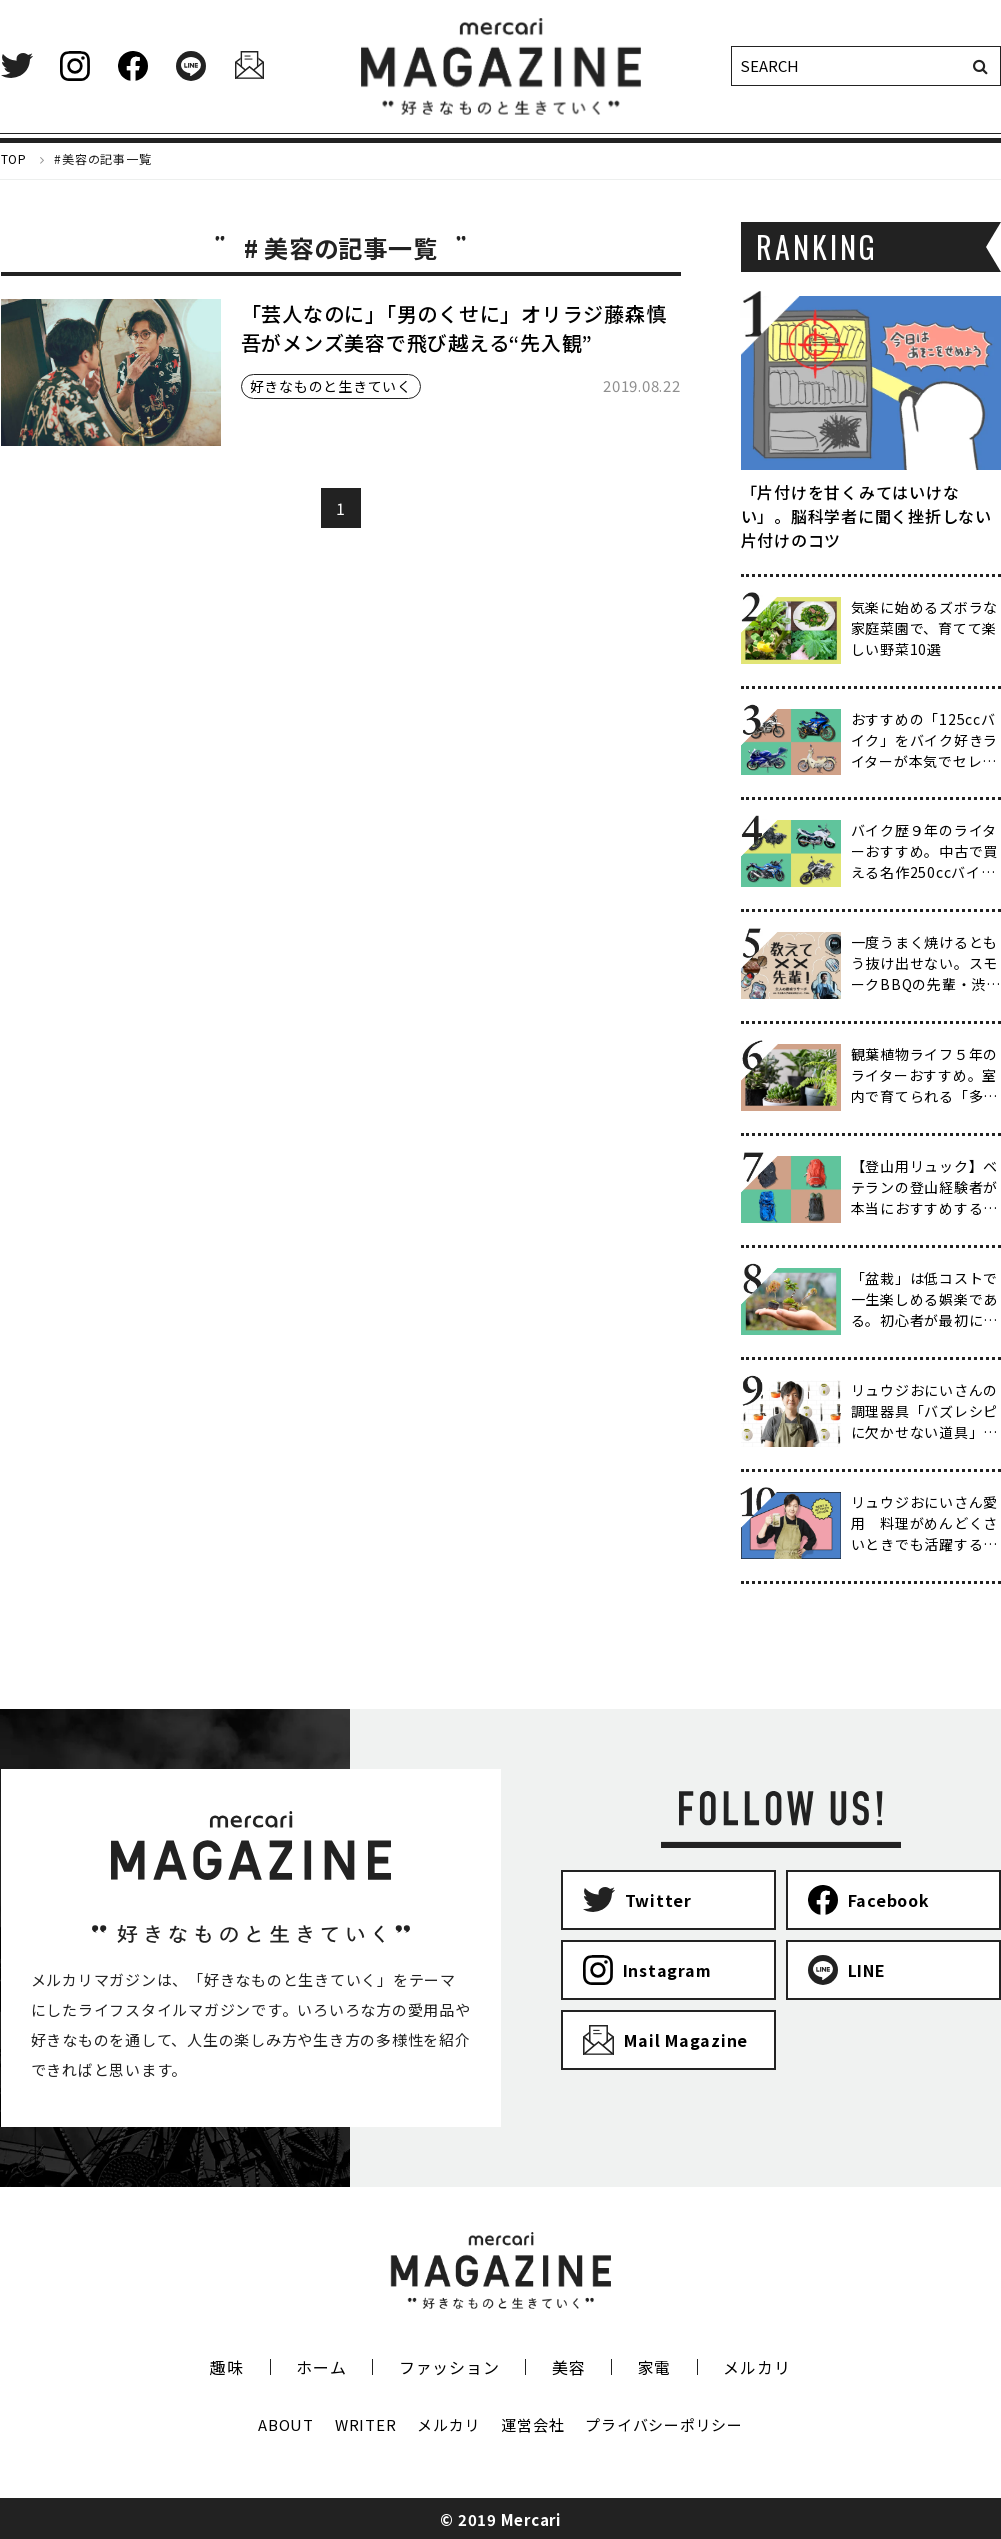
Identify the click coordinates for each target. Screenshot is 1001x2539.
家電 (655, 2367)
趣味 (227, 2367)
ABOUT (286, 2424)
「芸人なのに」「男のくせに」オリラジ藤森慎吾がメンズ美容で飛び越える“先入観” (454, 328)
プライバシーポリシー (664, 2424)
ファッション (449, 2367)
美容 (569, 2367)
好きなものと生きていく (331, 386)
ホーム (321, 2367)
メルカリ (756, 2367)
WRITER (366, 2424)
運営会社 (532, 2424)
